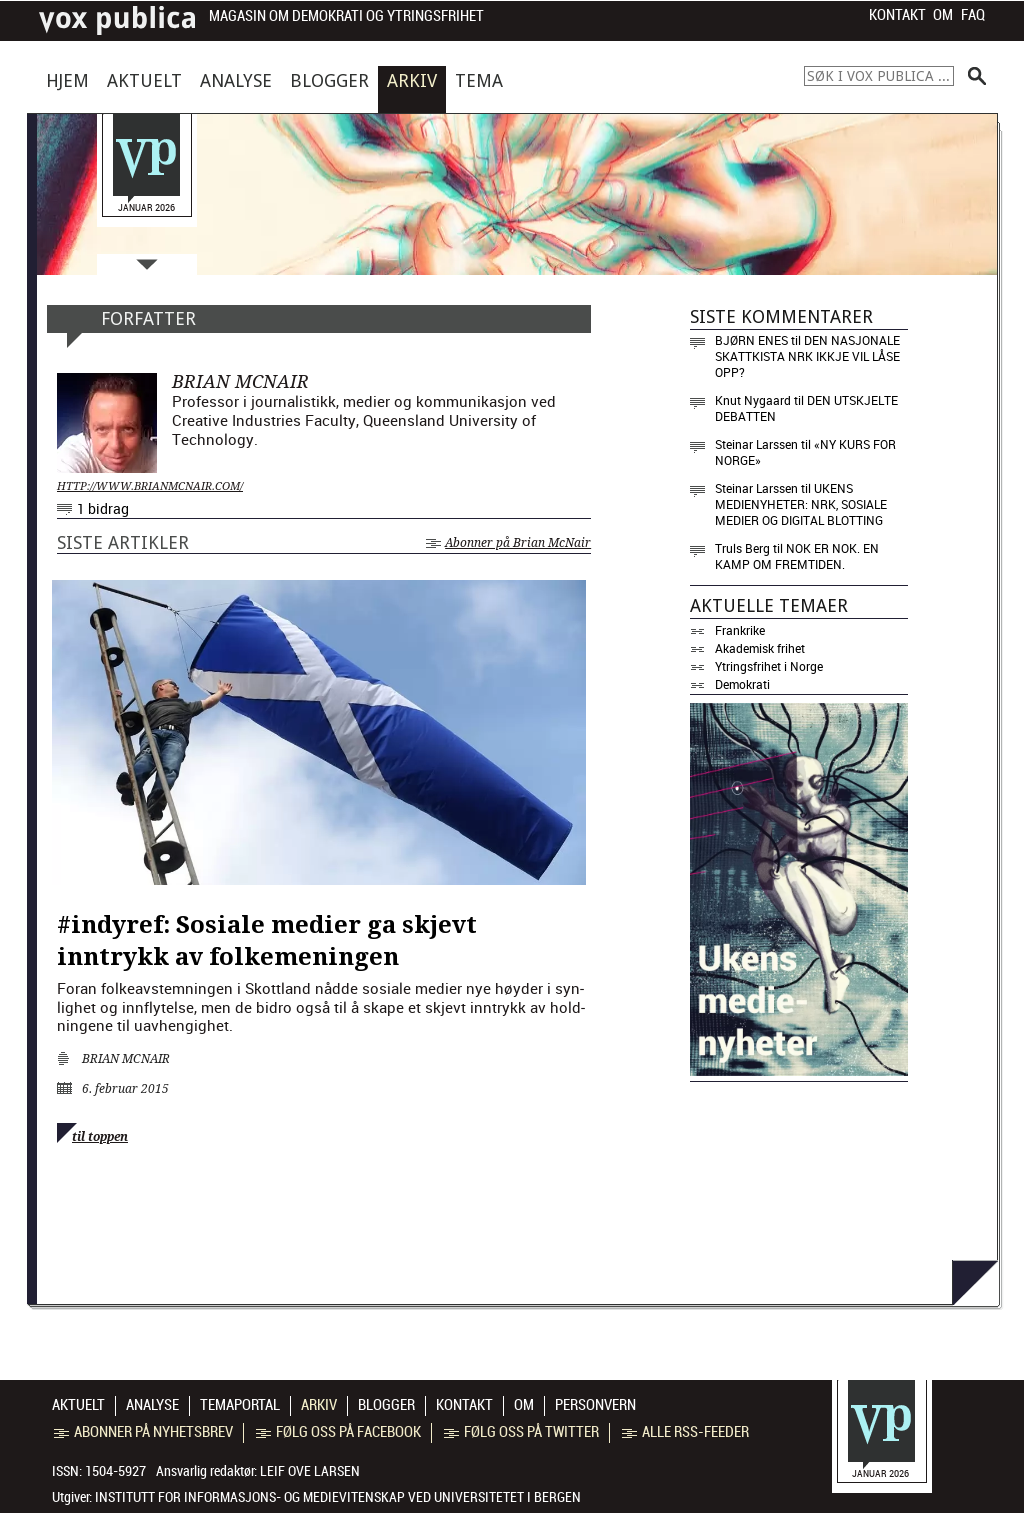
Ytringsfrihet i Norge (769, 666)
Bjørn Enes (751, 340)
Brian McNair (126, 1059)
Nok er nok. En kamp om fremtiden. (797, 556)
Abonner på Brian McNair (508, 543)
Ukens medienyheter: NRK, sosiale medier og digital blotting (801, 504)
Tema (479, 80)
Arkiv (412, 80)
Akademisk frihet (760, 648)
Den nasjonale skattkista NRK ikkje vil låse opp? (807, 356)
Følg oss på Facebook (338, 1432)
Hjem (67, 80)
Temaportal (240, 1405)
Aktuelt (144, 80)
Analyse (236, 80)
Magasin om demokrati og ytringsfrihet (346, 16)
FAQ (973, 15)
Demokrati (742, 684)
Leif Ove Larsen (310, 1471)
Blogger (329, 80)
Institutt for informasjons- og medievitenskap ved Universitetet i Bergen (338, 1497)
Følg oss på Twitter (521, 1432)
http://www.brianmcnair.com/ (150, 486)
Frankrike (740, 630)
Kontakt (897, 15)
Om (943, 15)
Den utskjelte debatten (806, 408)
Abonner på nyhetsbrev (143, 1432)
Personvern (595, 1405)
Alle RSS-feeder (685, 1432)
